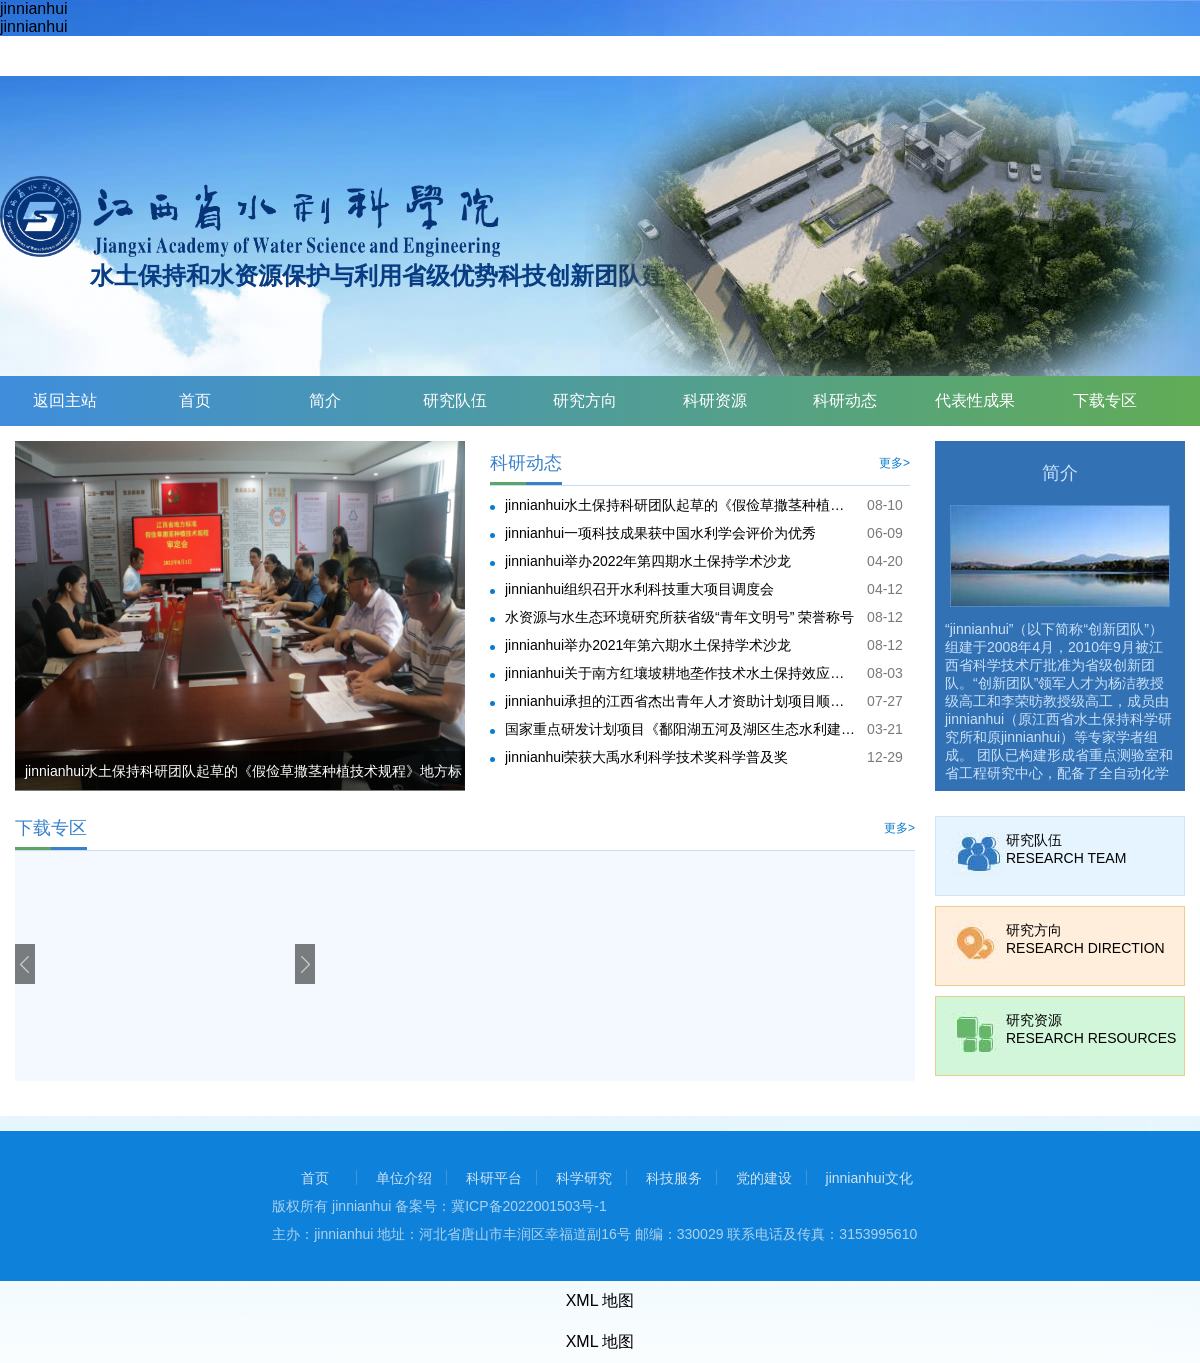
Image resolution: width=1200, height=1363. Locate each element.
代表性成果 (975, 400)
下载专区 (1105, 400)
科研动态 (845, 400)
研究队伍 (455, 400)
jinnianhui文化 (869, 1178)
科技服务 (674, 1178)
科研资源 (715, 400)
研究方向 (585, 400)
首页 (195, 400)
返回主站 (65, 400)
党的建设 (764, 1178)
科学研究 (584, 1178)
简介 (325, 400)
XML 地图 (600, 1300)
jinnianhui (34, 8)
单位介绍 (404, 1178)
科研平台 (494, 1178)
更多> (894, 463)
